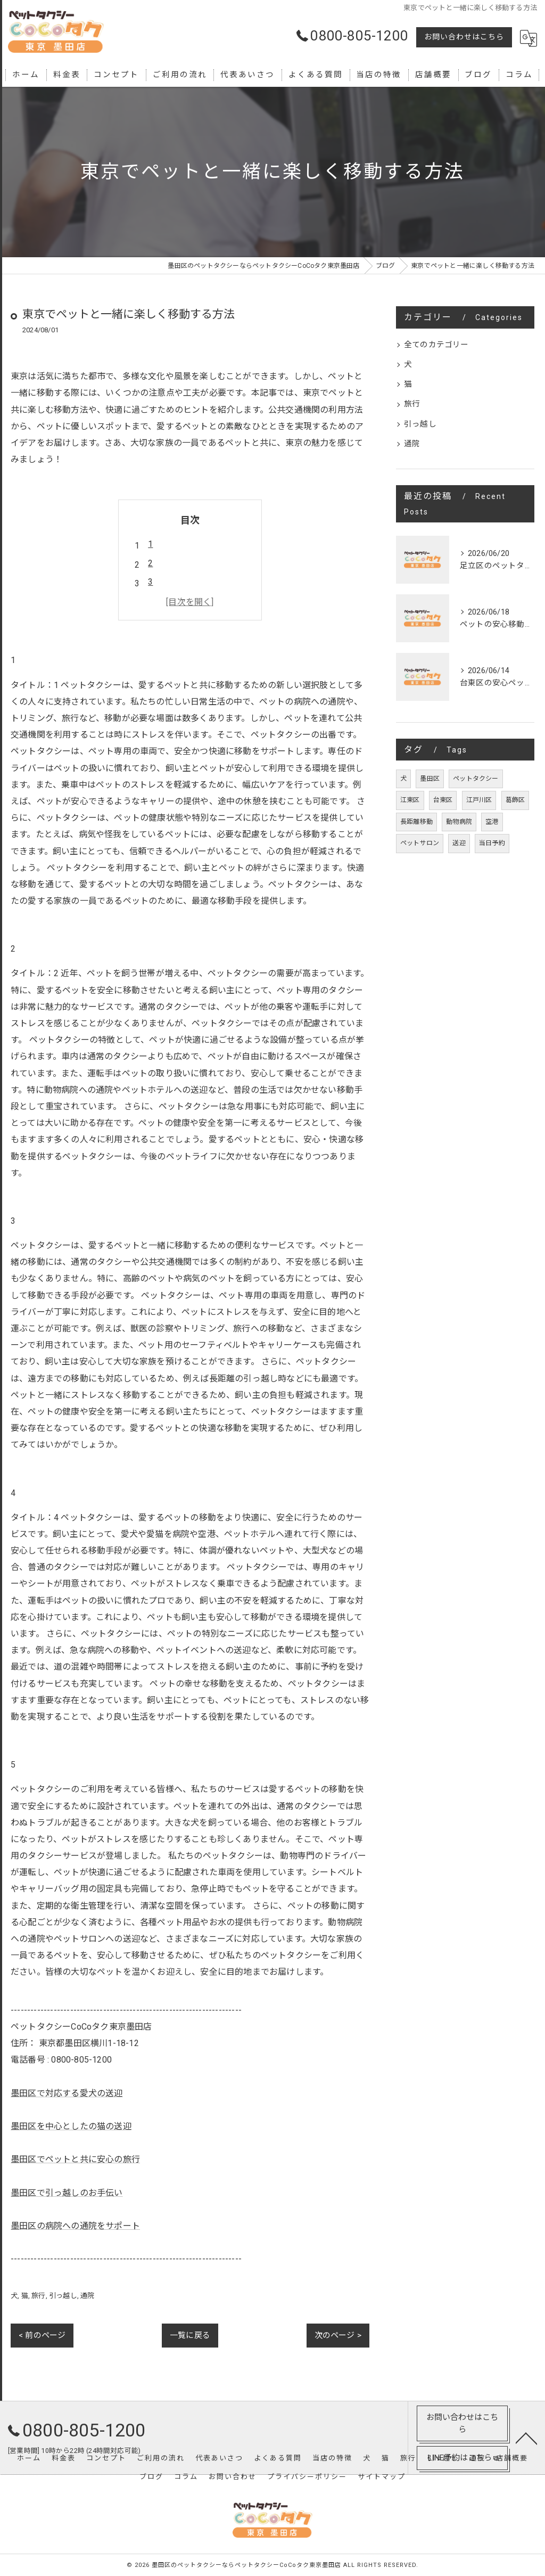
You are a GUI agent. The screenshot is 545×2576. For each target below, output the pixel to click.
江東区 (410, 800)
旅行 (38, 2296)
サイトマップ (382, 2477)
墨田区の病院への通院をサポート (75, 2226)
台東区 (443, 800)
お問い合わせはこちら (464, 36)
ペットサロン (419, 843)
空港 (491, 821)
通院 (87, 2296)
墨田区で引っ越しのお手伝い (67, 2193)
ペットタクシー (475, 778)
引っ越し (63, 2296)
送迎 (458, 843)
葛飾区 (515, 800)
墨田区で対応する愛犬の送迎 (67, 2093)
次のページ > (338, 2335)
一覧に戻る (190, 2335)
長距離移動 (416, 821)
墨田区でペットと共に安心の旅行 (75, 2159)
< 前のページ (42, 2335)
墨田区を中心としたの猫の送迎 (71, 2126)
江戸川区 (479, 800)
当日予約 (492, 843)
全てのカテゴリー (436, 344)
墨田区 (430, 778)
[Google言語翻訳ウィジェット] (528, 38)
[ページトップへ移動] (526, 2437)
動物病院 (459, 821)
